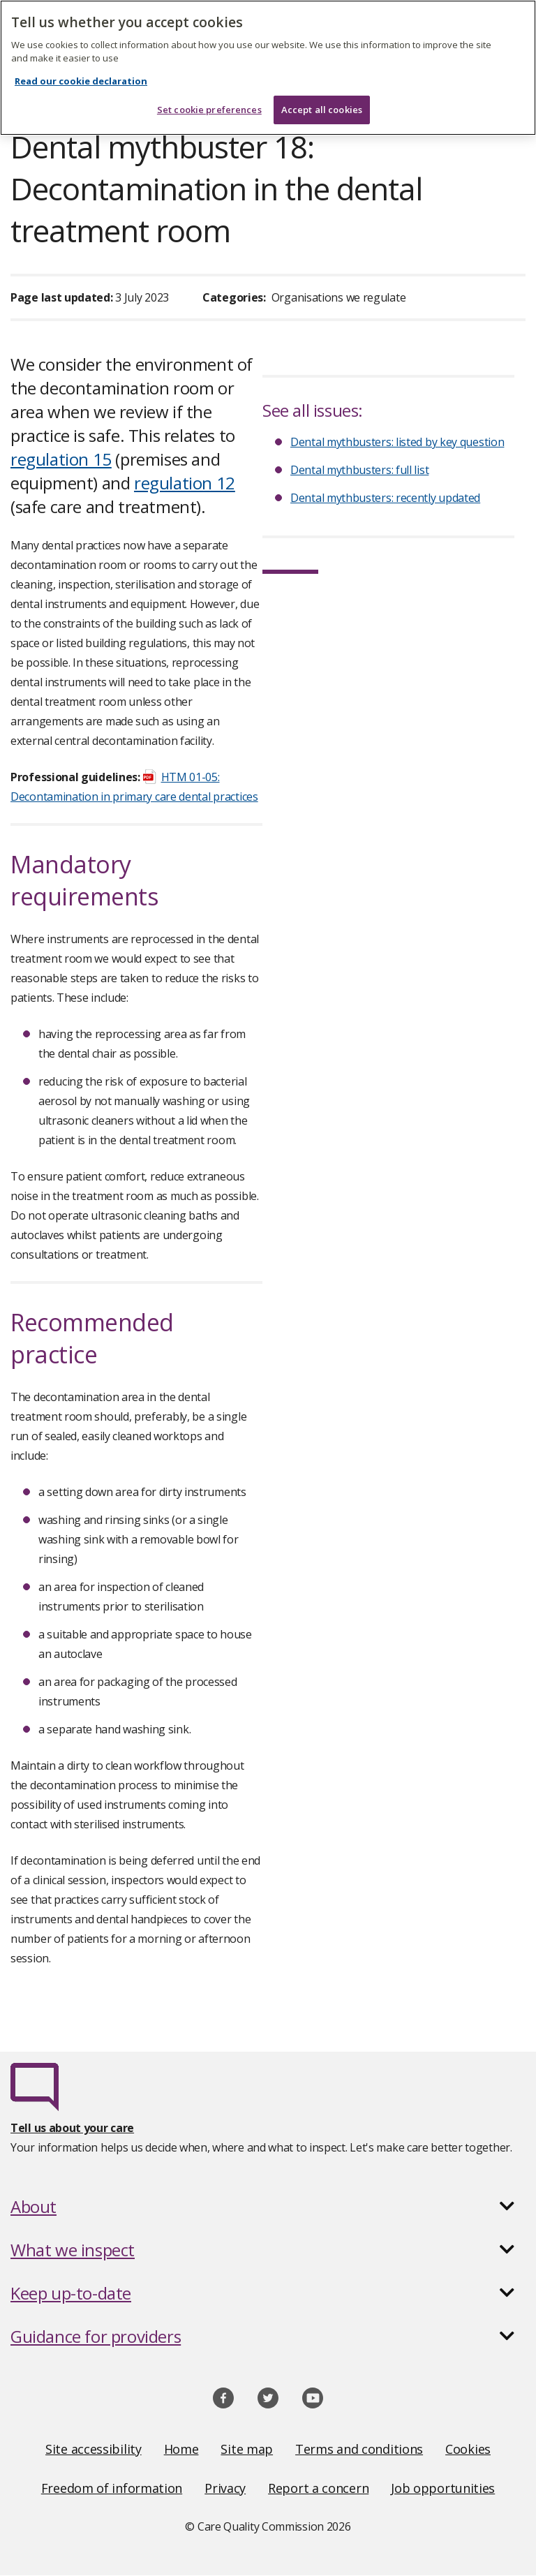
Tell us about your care (72, 2127)
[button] (268, 2206)
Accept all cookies (321, 99)
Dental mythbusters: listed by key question (397, 442)
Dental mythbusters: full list (359, 470)
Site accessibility (93, 2449)
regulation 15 (61, 459)
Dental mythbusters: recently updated (385, 497)
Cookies (468, 2449)
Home (181, 2449)
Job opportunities (443, 2488)
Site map (247, 2449)
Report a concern (318, 2488)
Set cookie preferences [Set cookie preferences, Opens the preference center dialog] (209, 99)
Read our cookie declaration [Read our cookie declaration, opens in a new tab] (81, 71)
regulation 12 (184, 482)
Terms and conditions (359, 2449)
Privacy (225, 2488)
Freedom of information (111, 2488)
